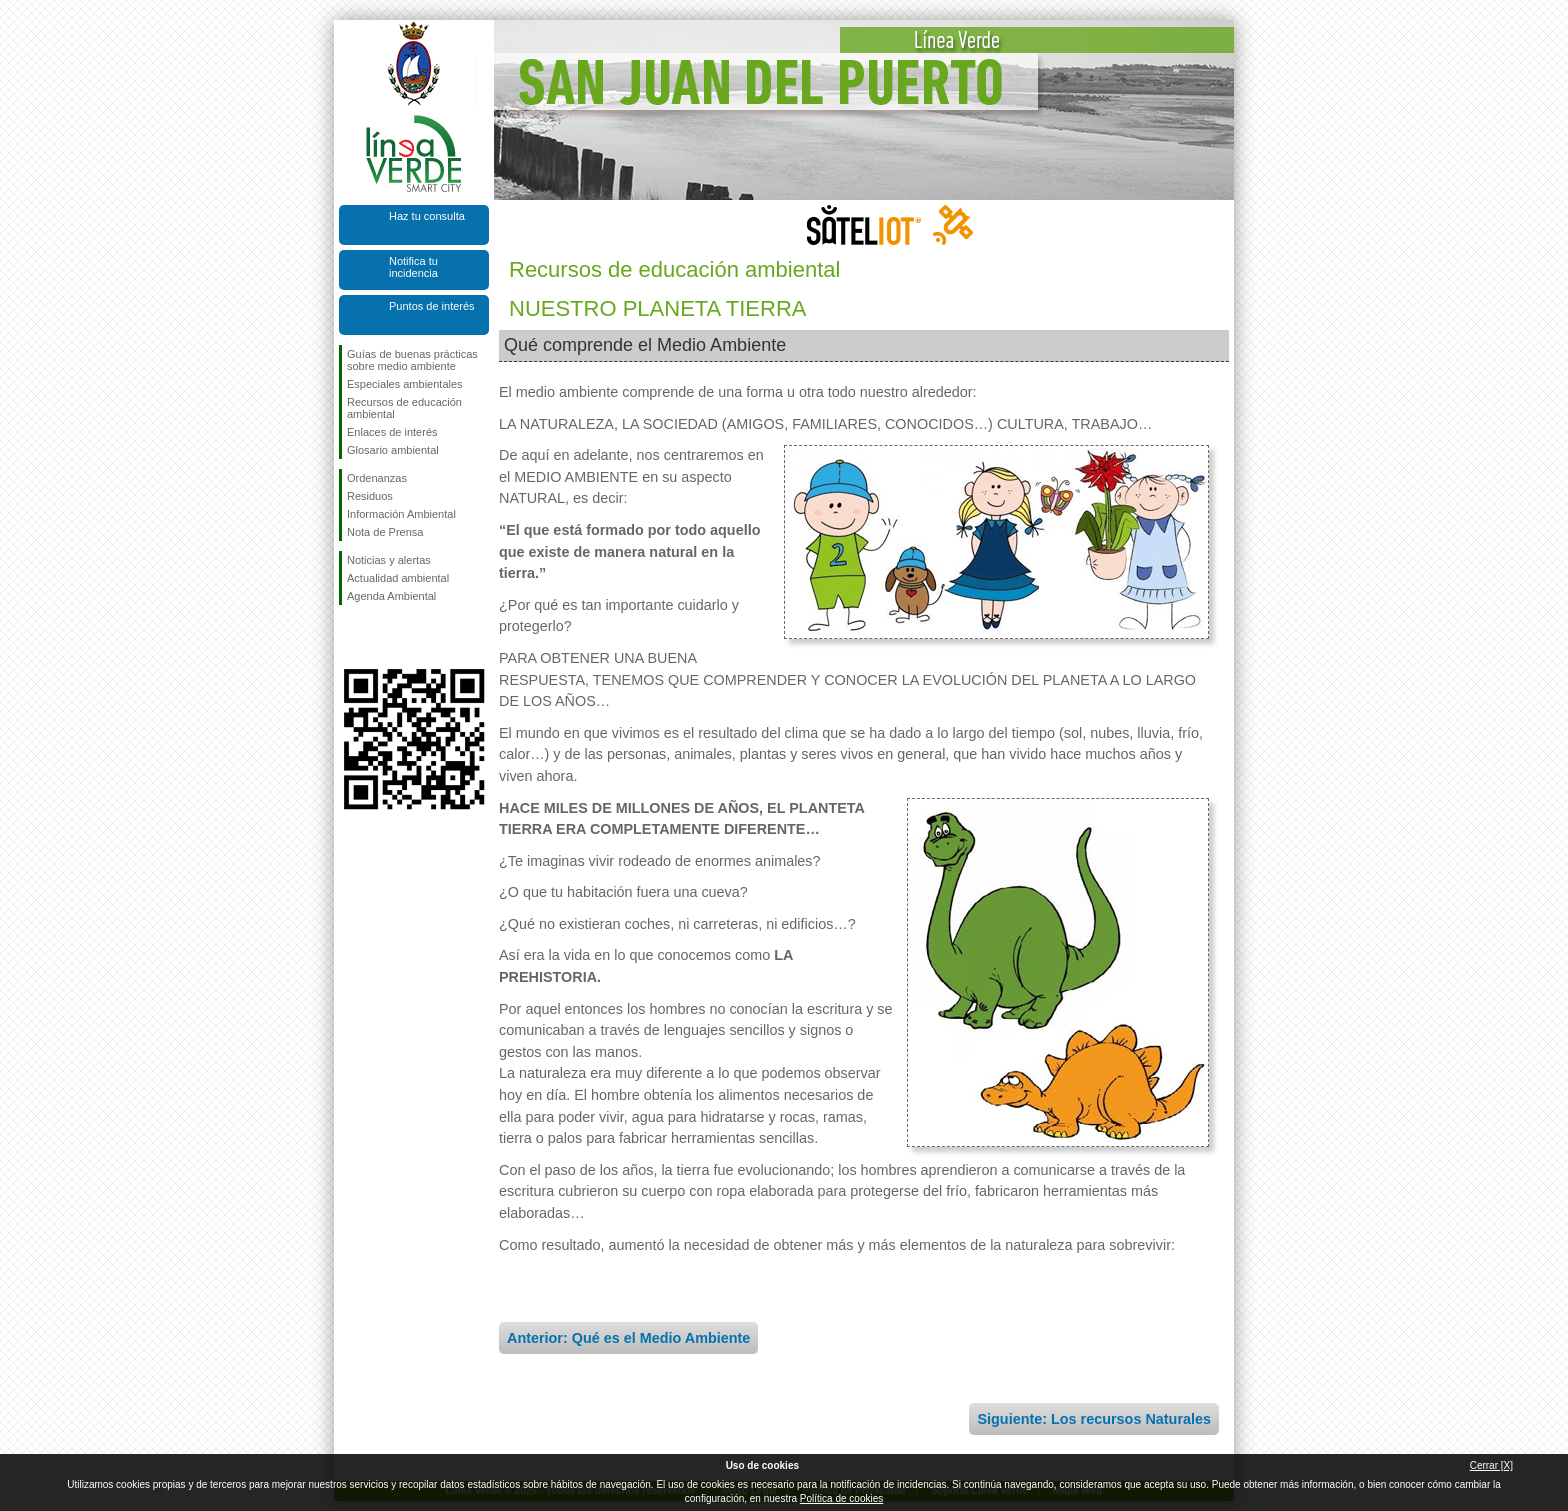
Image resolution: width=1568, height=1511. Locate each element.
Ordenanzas (377, 478)
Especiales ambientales (405, 384)
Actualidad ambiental (398, 578)
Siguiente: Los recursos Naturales (1094, 1419)
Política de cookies (841, 1498)
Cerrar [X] (1491, 1465)
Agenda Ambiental (391, 596)
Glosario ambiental (393, 450)
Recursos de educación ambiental (404, 408)
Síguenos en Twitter (384, 637)
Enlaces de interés (392, 432)
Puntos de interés (432, 306)
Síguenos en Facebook (351, 637)
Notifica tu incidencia (413, 267)
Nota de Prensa (385, 532)
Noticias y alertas (389, 560)
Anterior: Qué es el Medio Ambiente (628, 1338)
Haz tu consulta (427, 216)
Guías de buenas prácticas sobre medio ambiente (412, 360)
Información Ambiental (401, 514)
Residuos (370, 496)
